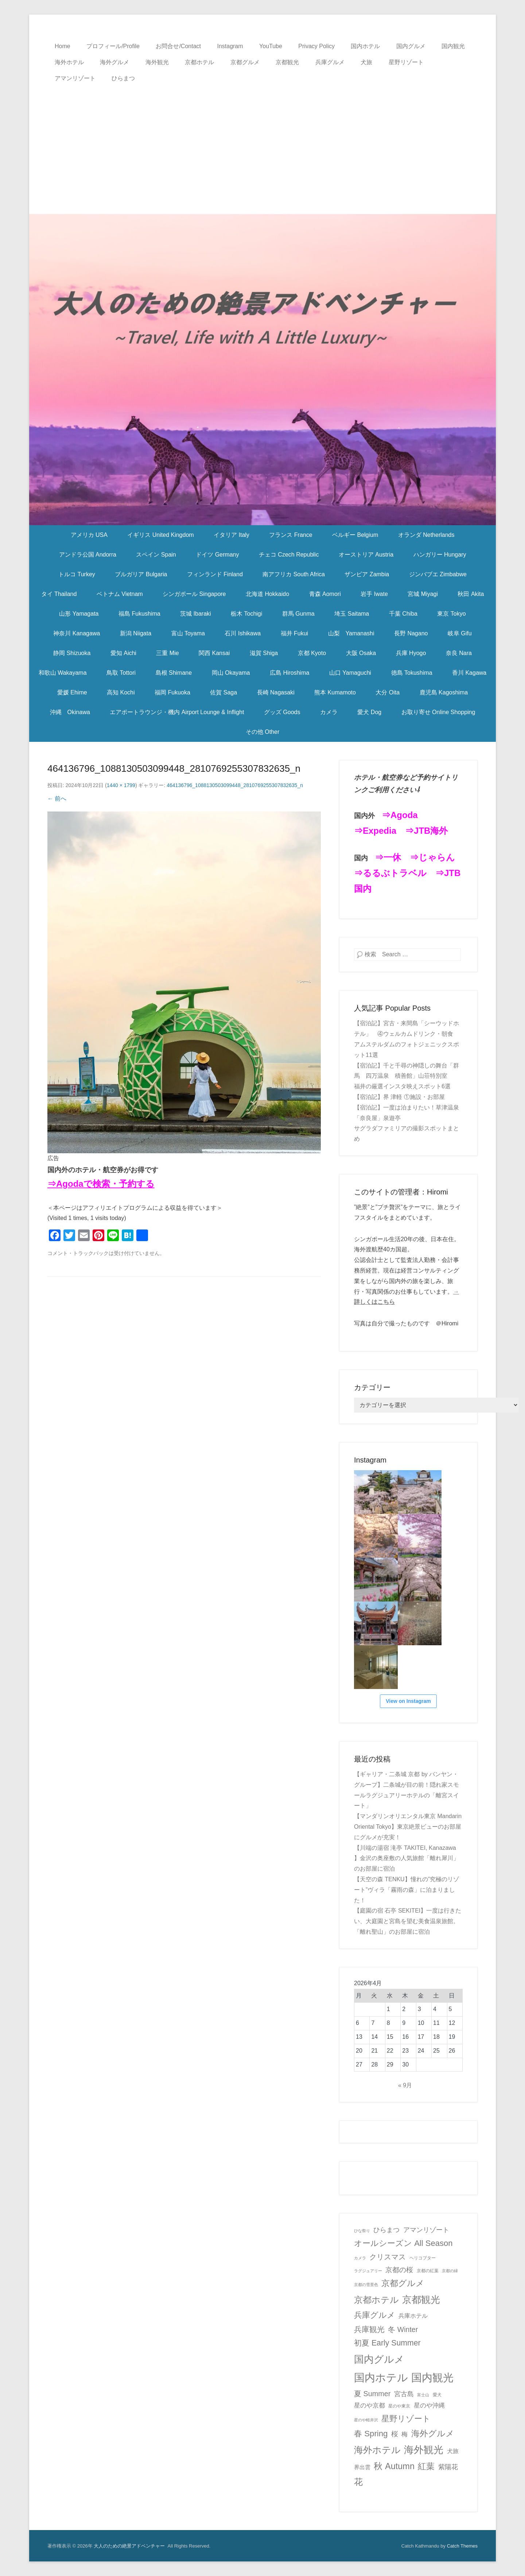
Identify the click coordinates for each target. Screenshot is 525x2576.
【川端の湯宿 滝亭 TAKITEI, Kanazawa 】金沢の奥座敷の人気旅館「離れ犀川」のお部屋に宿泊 (406, 1858)
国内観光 (453, 46)
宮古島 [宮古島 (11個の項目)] (404, 2394)
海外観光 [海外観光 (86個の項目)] (423, 2449)
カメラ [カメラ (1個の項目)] (360, 2258)
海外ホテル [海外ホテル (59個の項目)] (377, 2450)
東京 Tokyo (451, 614)
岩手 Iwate (374, 594)
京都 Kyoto (312, 653)
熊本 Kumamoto (335, 692)
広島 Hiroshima (289, 673)
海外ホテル (69, 62)
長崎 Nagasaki (276, 692)
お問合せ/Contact (178, 46)
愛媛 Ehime (72, 692)
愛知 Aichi (123, 653)
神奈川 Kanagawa (76, 633)
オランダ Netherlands (426, 535)
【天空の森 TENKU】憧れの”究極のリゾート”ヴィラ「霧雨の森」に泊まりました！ (406, 1889)
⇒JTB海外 (426, 831)
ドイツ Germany (217, 554)
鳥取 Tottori (121, 673)
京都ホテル (199, 62)
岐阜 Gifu (460, 633)
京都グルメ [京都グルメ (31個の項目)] (402, 2283)
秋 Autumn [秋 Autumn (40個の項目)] (394, 2466)
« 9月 (405, 2085)
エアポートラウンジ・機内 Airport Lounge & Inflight (177, 712)
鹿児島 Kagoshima (444, 692)
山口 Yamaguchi (350, 673)
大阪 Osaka (361, 653)
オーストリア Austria (366, 554)
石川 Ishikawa (243, 633)
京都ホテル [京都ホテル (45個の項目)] (376, 2300)
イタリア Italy (231, 535)
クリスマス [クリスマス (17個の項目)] (387, 2257)
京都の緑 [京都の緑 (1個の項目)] (450, 2271)
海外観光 (157, 62)
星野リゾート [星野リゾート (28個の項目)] (406, 2418)
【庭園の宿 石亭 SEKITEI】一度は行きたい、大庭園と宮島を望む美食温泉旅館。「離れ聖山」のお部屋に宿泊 (407, 1921)
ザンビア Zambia (367, 574)
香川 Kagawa (469, 673)
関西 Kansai (214, 653)
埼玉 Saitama (351, 614)
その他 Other (262, 732)
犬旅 (366, 62)
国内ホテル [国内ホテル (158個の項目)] (381, 2377)
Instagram (230, 46)
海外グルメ (114, 62)
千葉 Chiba (403, 614)
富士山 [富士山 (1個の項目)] (423, 2395)
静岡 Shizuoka (71, 653)
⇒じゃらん (432, 857)
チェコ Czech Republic (289, 554)
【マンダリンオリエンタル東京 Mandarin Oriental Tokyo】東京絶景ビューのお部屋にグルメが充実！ (408, 1826)
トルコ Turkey (76, 574)
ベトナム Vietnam (120, 594)
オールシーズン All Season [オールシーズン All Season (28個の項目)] (403, 2243)
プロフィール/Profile (113, 46)
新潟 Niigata (135, 633)
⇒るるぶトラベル (390, 873)
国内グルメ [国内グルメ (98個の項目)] (379, 2359)
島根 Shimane (174, 673)
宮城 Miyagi (423, 594)
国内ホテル (365, 46)
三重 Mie (167, 653)
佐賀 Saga (223, 692)
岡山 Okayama (231, 673)
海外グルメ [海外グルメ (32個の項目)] (432, 2433)
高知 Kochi (121, 692)
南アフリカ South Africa (293, 574)
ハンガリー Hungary (439, 554)
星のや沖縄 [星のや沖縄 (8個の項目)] (429, 2405)
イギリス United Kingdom (160, 535)
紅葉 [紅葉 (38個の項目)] (426, 2466)
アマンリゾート (75, 78)
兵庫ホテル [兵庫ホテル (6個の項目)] (413, 2315)
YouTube (270, 46)
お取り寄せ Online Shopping (438, 712)
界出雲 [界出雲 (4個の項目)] (362, 2467)
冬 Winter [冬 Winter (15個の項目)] (403, 2329)
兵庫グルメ (330, 62)
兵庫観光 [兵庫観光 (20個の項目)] (369, 2329)
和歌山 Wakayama (63, 673)
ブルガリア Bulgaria (141, 574)
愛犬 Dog (369, 712)
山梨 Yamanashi (351, 633)
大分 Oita (388, 692)
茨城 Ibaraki (195, 614)
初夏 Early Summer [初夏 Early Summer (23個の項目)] (387, 2343)
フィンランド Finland (215, 574)
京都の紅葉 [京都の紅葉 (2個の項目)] (428, 2270)
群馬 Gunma (298, 614)
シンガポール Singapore (194, 594)
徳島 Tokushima (411, 673)
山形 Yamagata (78, 614)
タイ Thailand (59, 594)
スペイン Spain (156, 554)
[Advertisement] (262, 141)
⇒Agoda (400, 815)
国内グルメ (410, 46)
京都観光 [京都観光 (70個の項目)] (421, 2299)
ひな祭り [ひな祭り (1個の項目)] (362, 2230)
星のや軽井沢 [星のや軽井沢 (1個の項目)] (366, 2420)
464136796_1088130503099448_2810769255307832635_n (235, 785)
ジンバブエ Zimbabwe (438, 574)
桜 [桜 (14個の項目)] (394, 2434)
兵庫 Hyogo (411, 653)
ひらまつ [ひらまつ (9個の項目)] (386, 2230)
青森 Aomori (325, 594)
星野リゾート (406, 62)
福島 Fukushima (139, 614)
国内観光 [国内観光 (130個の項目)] (432, 2377)
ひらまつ (123, 78)
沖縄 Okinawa (70, 712)
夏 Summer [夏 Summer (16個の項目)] (372, 2394)
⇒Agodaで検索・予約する (101, 1184)
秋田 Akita (471, 594)
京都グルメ (245, 62)
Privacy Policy (316, 46)
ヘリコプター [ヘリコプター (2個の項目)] (422, 2258)
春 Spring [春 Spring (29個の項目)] (371, 2433)
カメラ (329, 712)
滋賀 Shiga (264, 653)
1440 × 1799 (121, 785)
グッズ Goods (282, 712)
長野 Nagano (411, 633)
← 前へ (56, 798)
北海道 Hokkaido (267, 594)
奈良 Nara (459, 653)
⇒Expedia (375, 831)
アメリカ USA (89, 535)
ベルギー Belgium (355, 535)
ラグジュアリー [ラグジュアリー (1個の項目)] (368, 2271)
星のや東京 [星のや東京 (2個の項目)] (399, 2406)
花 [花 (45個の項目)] (358, 2482)
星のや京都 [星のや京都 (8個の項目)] (369, 2405)
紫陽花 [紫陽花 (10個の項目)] (448, 2467)
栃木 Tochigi (246, 614)
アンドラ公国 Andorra (87, 554)
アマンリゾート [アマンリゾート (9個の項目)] (426, 2230)
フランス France (290, 535)
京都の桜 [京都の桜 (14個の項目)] (399, 2270)
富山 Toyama (188, 633)
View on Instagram (408, 1701)
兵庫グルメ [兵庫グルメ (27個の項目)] (374, 2315)
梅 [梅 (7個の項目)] (404, 2434)
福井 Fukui (294, 633)
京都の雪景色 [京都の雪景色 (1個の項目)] (366, 2284)
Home (62, 46)
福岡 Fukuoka (172, 692)
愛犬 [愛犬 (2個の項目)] (437, 2394)
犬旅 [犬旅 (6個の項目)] (453, 2451)
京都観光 (287, 62)
